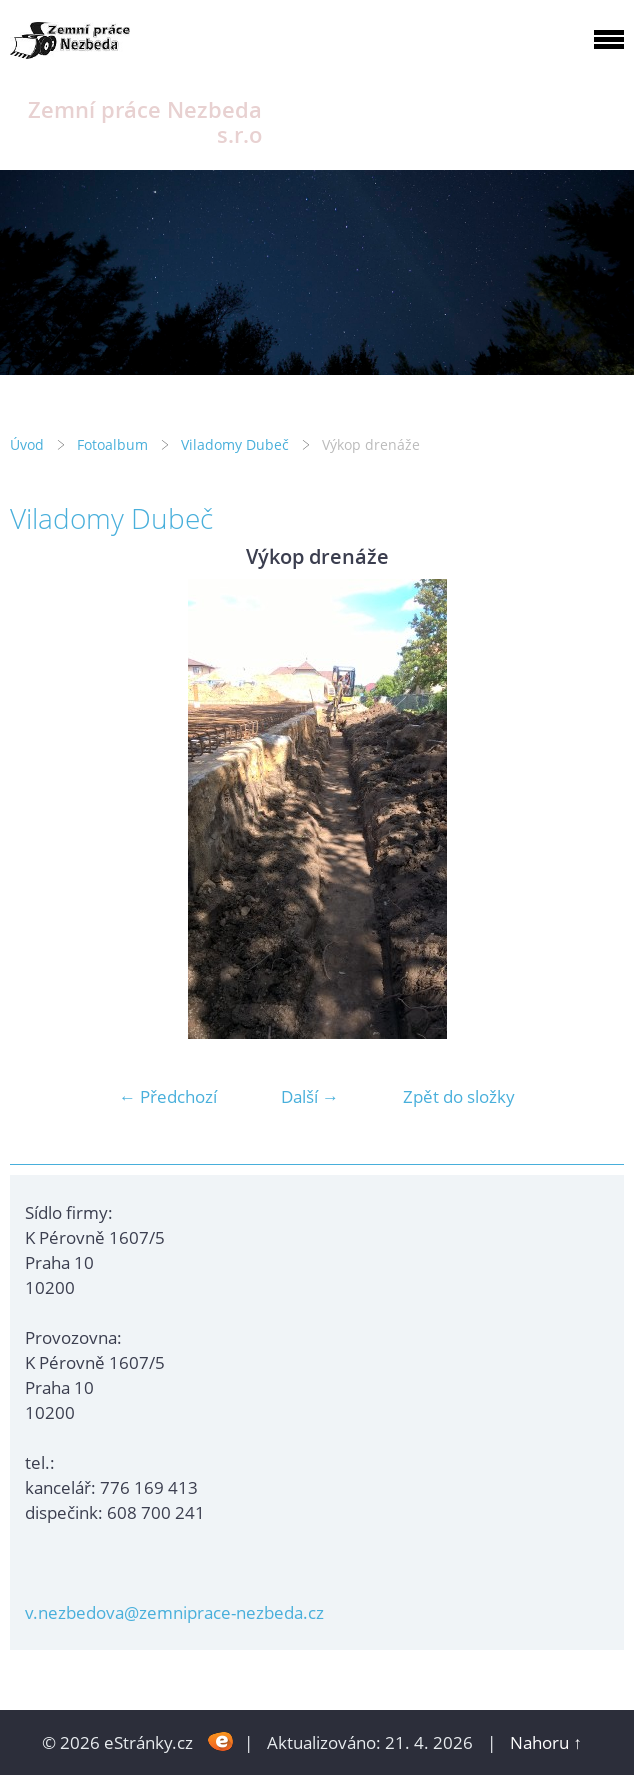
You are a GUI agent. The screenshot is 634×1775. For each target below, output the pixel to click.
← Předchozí (168, 1096)
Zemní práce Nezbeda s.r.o (145, 122)
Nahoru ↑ (546, 1742)
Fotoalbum (112, 444)
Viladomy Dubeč (235, 444)
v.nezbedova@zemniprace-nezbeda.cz (174, 1612)
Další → (310, 1096)
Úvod (27, 444)
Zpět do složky (459, 1096)
